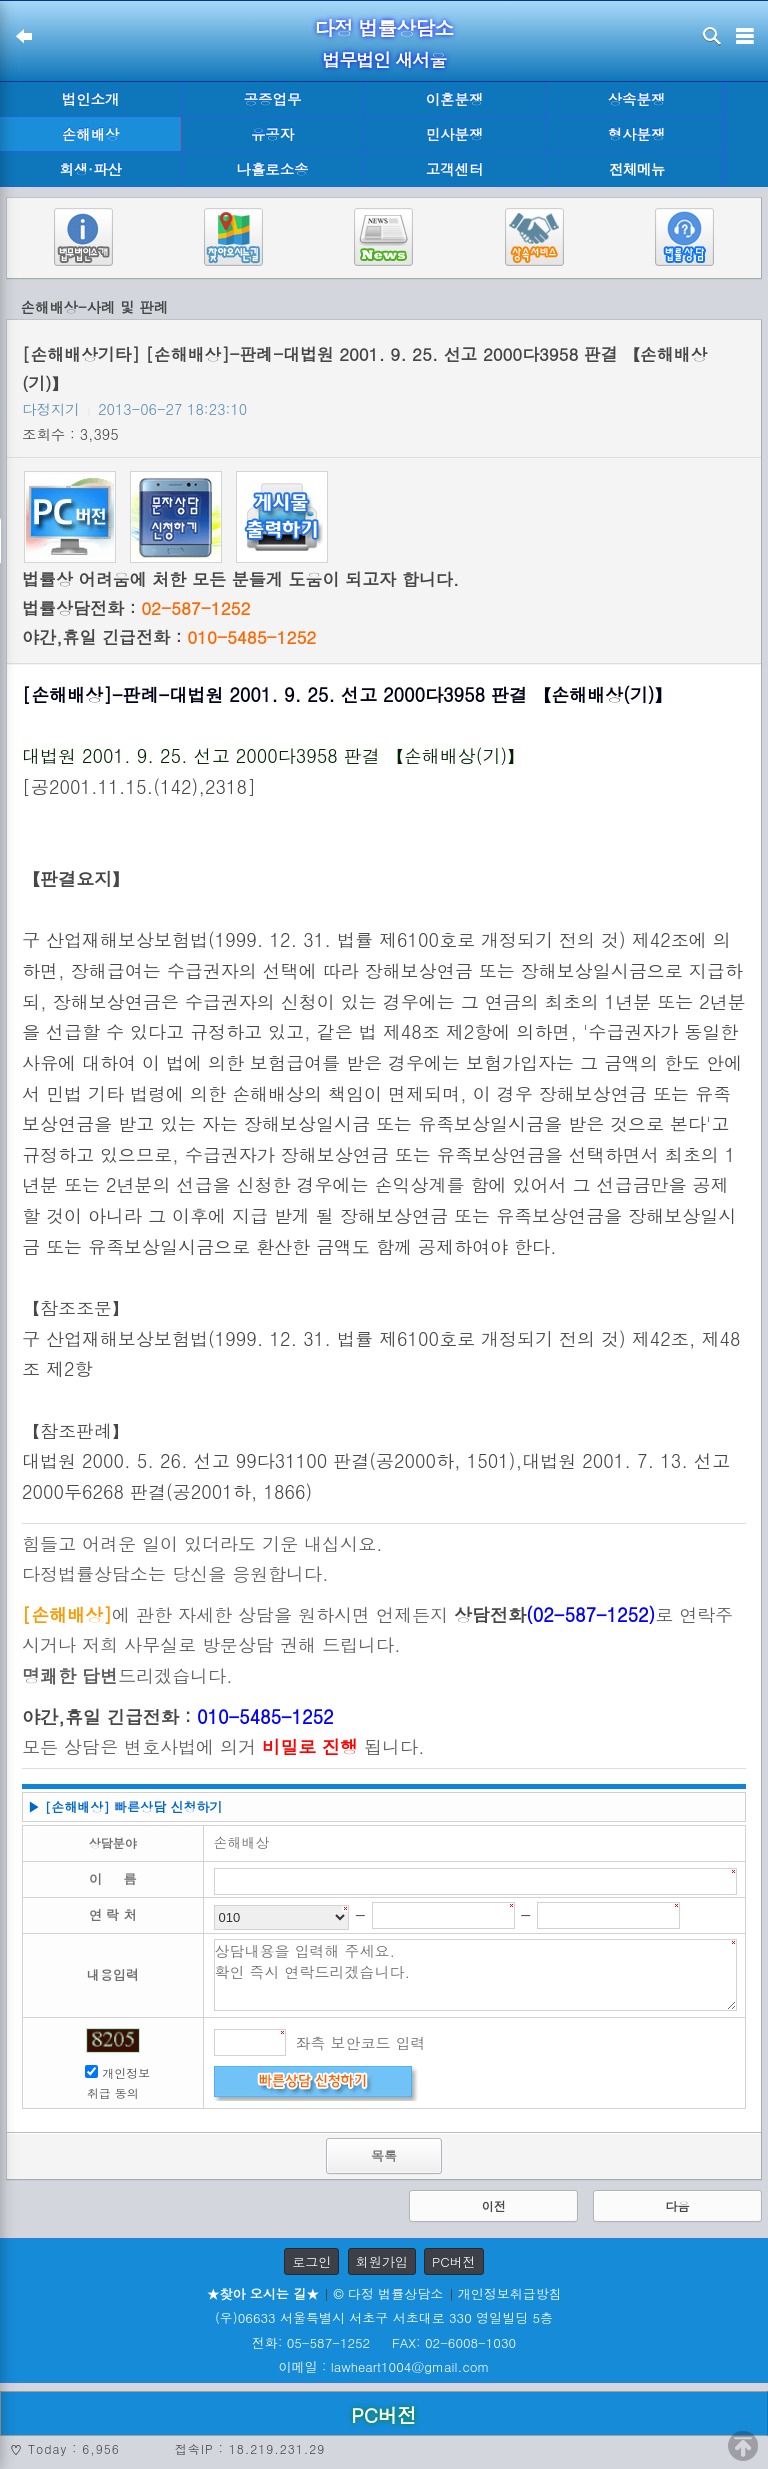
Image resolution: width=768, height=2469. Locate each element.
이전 (494, 2205)
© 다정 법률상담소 (388, 2293)
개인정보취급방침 (510, 2293)
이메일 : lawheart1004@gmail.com (384, 2366)
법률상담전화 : (136, 608)
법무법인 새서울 (384, 59)
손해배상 (91, 134)
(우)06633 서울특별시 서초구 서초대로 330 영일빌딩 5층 (384, 2317)
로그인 (311, 2261)
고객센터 (455, 169)
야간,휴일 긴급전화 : (169, 637)
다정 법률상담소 (384, 27)
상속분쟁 (637, 99)
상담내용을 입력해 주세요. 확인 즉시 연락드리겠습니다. (476, 1975)
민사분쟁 (455, 134)
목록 (384, 2155)
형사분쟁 (637, 134)
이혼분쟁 (455, 99)
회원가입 (382, 2261)
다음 (677, 2205)
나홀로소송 (273, 169)
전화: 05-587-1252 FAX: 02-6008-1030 (384, 2342)
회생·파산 (90, 169)
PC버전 (454, 2261)
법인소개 (91, 99)
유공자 (272, 134)
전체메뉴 (637, 169)
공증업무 (273, 99)
